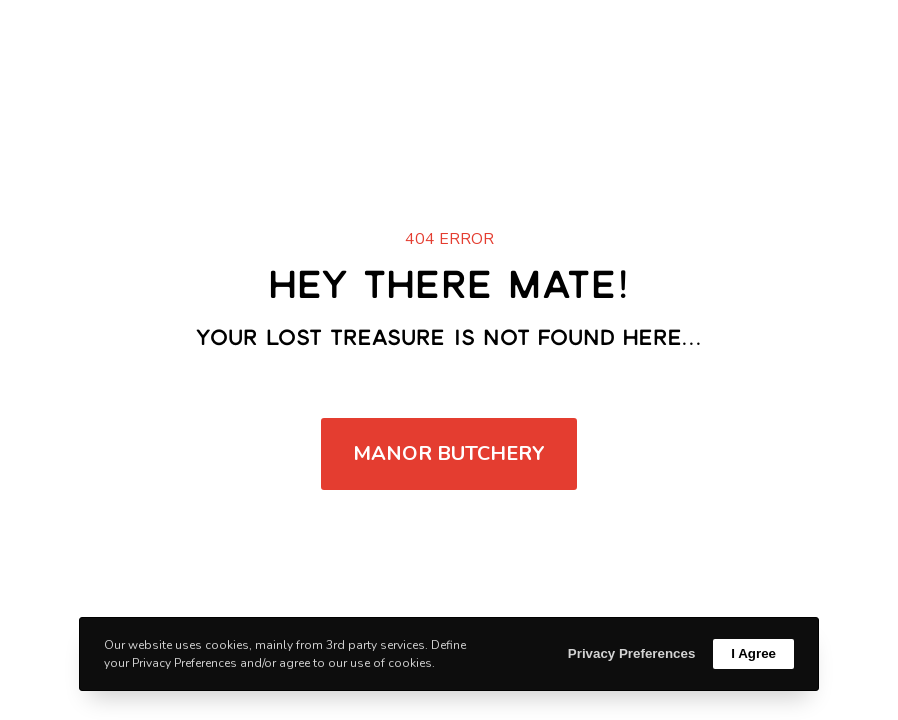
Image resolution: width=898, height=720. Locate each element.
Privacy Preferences (631, 653)
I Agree (753, 653)
